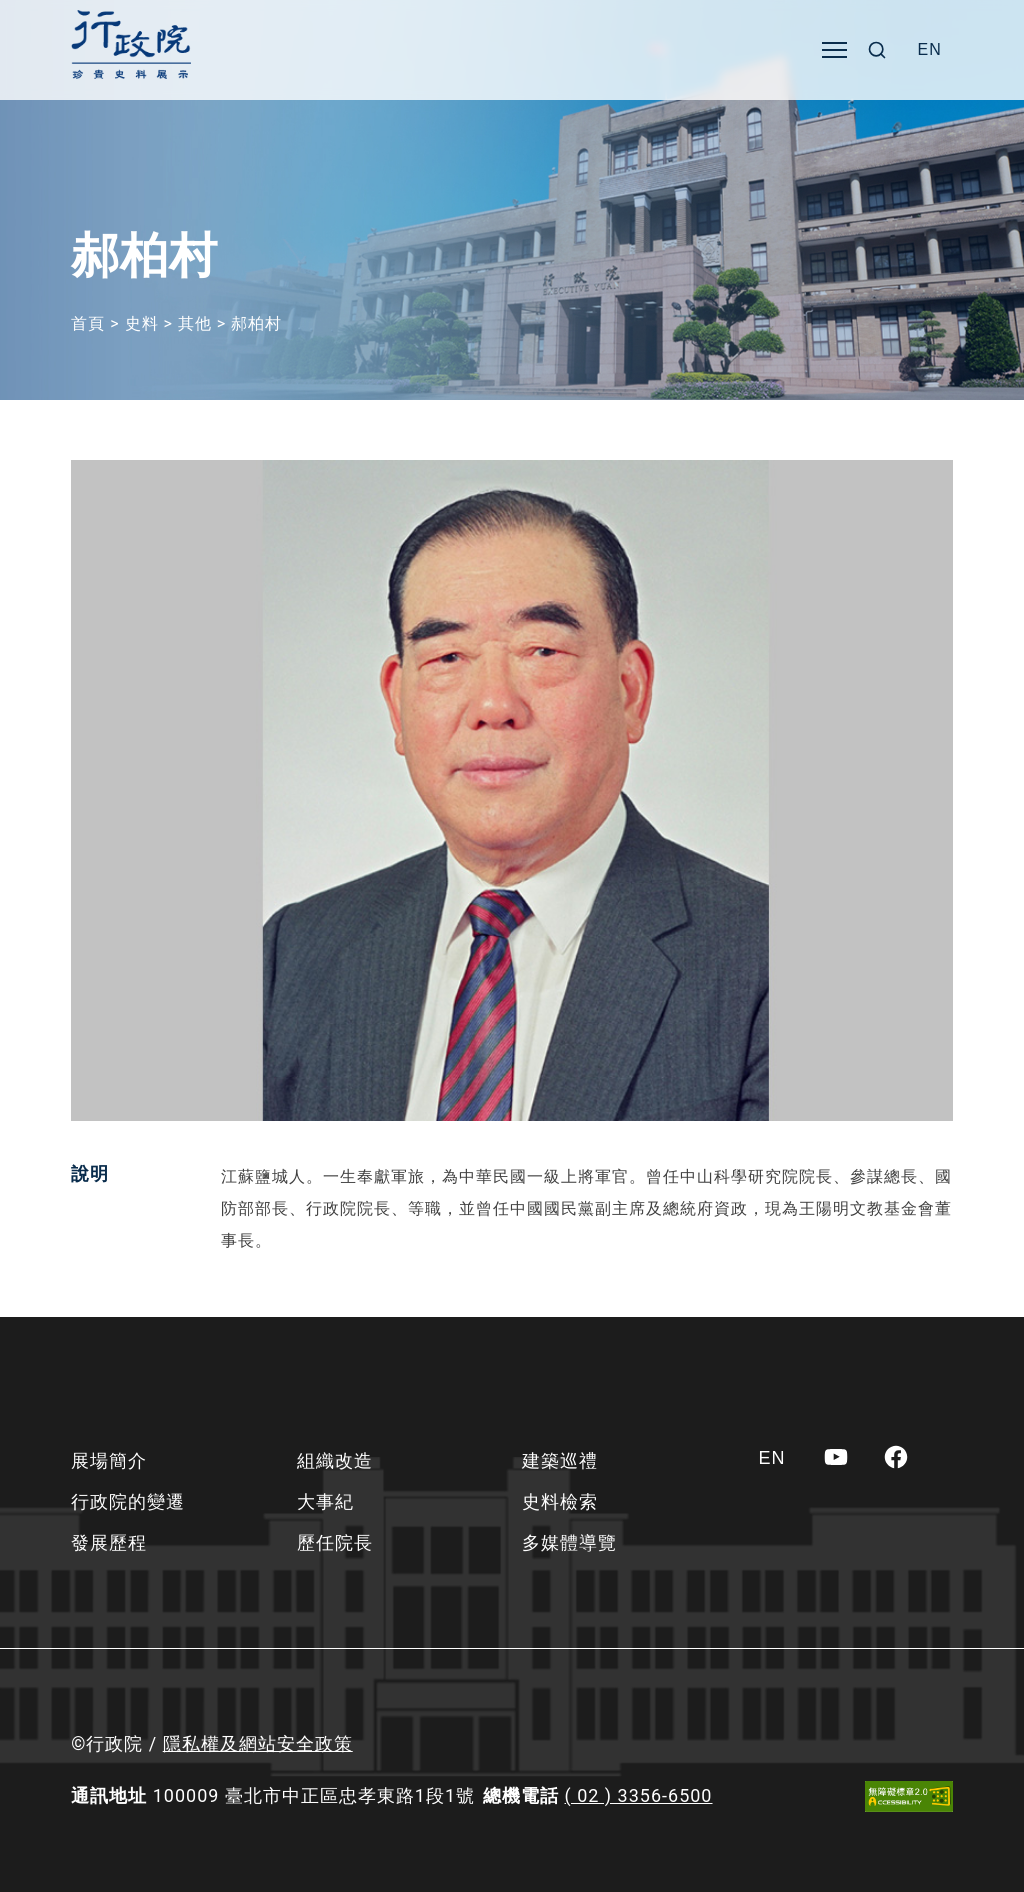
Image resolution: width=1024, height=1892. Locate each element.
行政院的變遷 (128, 1501)
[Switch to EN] (930, 50)
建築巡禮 (560, 1460)
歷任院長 (335, 1542)
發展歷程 (109, 1542)
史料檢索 (560, 1501)
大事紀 (325, 1501)
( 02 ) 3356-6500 (639, 1795)
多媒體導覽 (569, 1542)
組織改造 (335, 1460)
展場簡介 (109, 1460)
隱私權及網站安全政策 (258, 1743)
